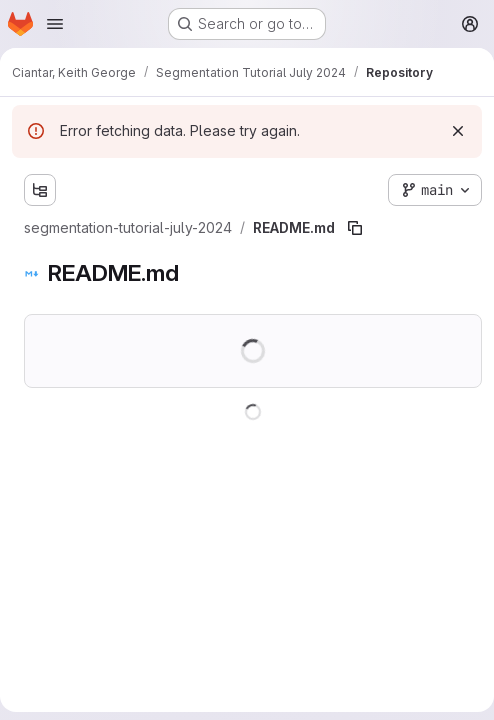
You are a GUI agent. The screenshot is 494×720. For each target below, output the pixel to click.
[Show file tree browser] (40, 190)
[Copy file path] (355, 228)
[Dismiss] (458, 131)
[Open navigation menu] (55, 24)
